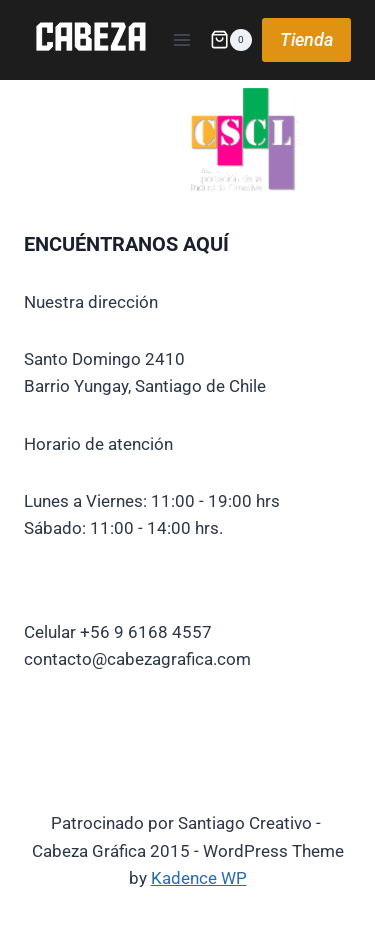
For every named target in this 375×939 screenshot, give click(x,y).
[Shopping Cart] (231, 40)
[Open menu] (181, 39)
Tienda (306, 39)
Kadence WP (199, 878)
